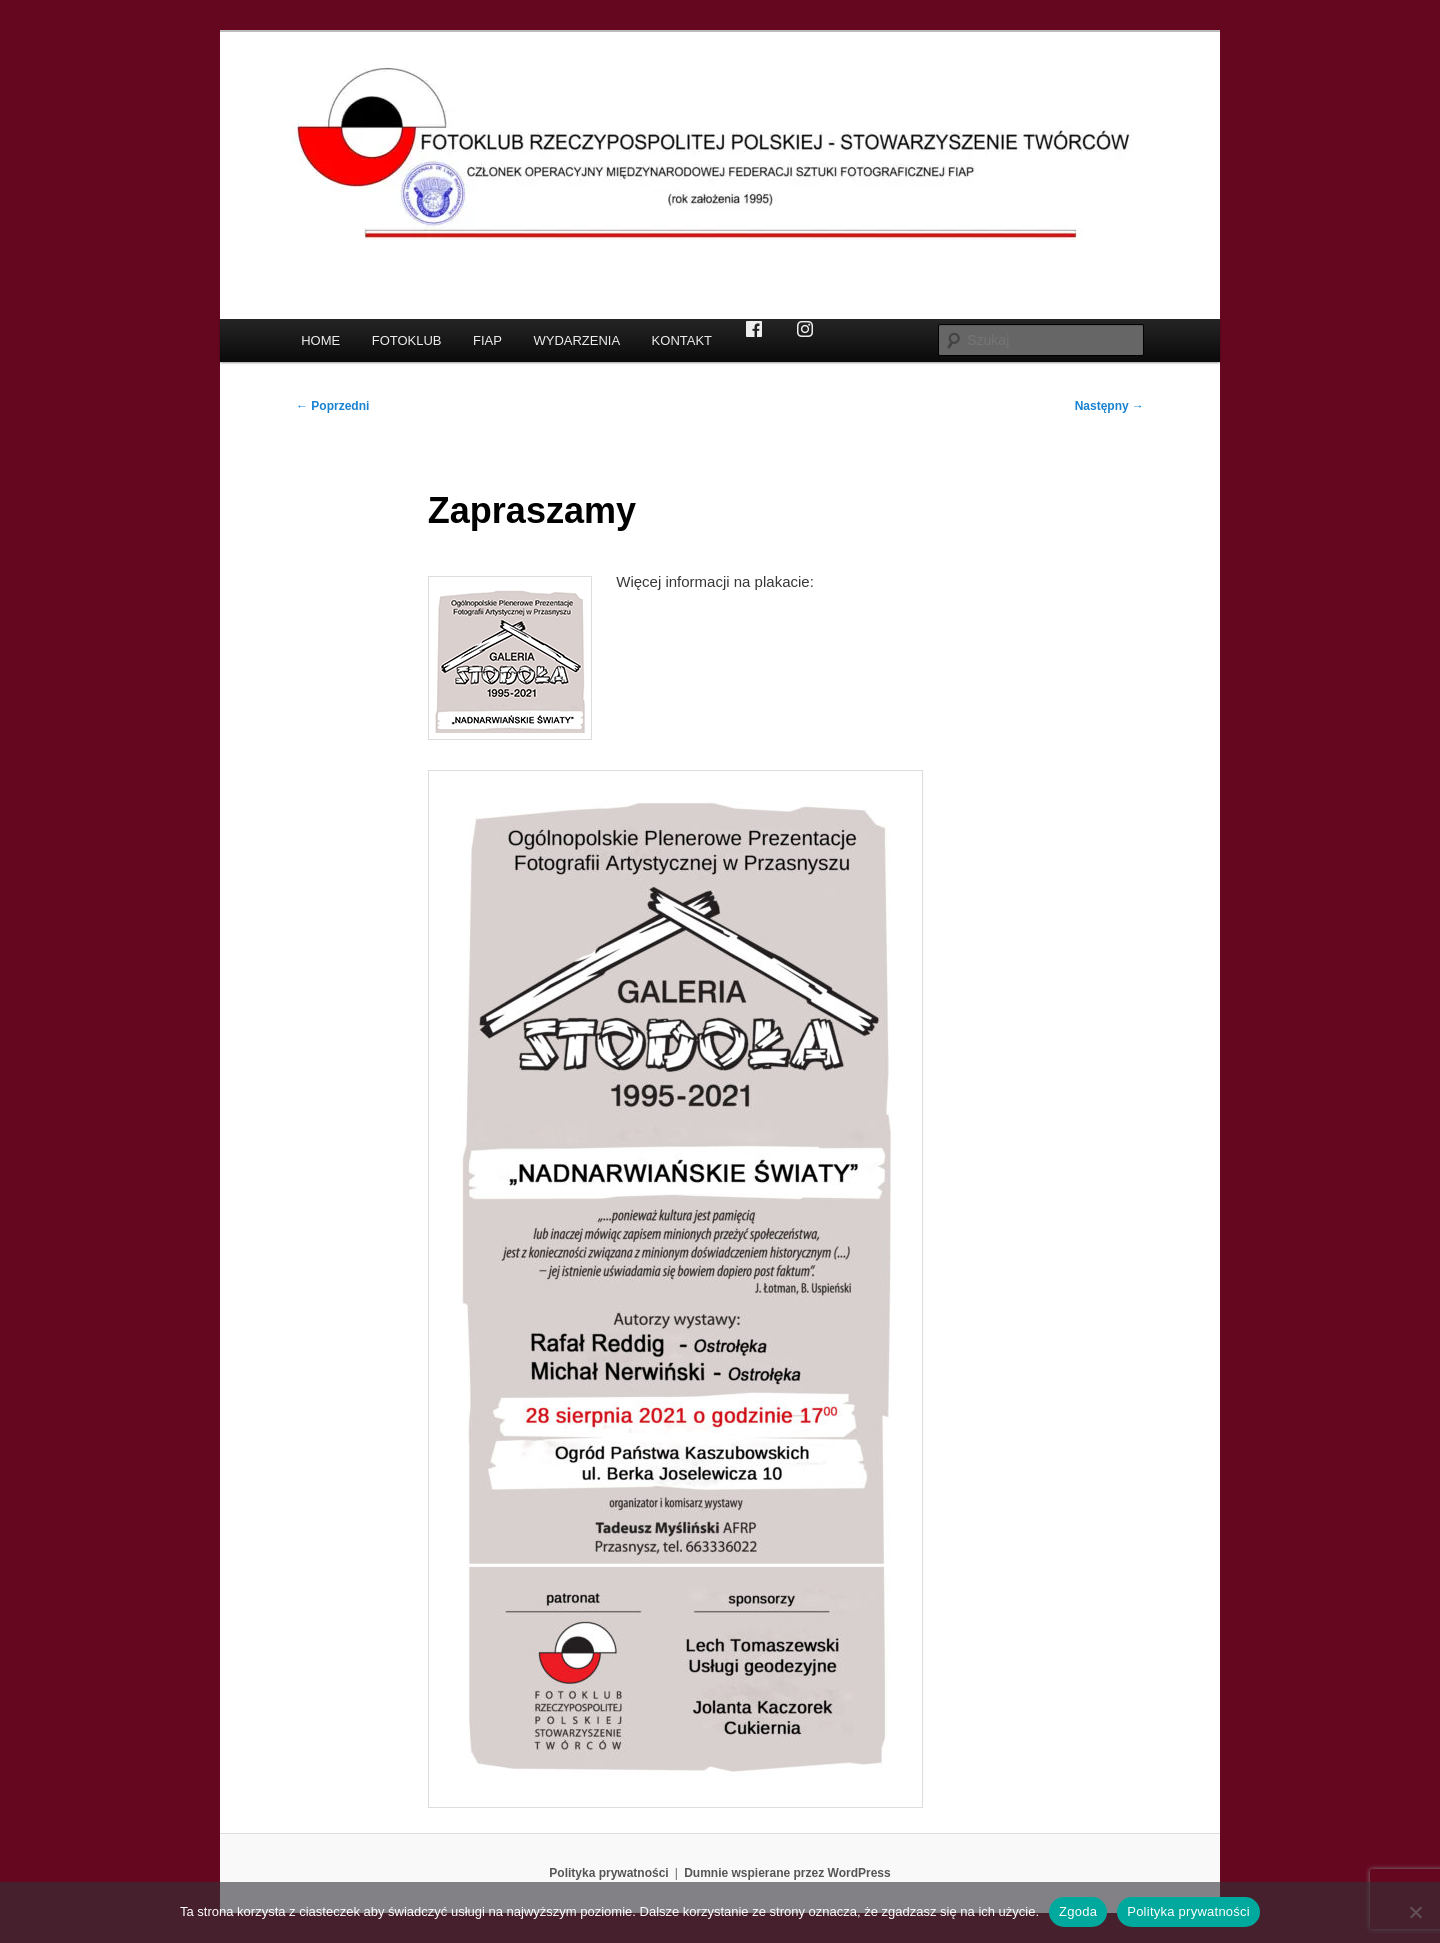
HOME (320, 340)
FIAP (487, 340)
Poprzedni (332, 406)
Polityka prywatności (608, 1873)
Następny (1109, 406)
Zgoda (1078, 1911)
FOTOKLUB (407, 340)
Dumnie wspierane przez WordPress (787, 1873)
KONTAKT (682, 340)
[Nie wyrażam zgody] (1415, 1912)
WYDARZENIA (576, 340)
